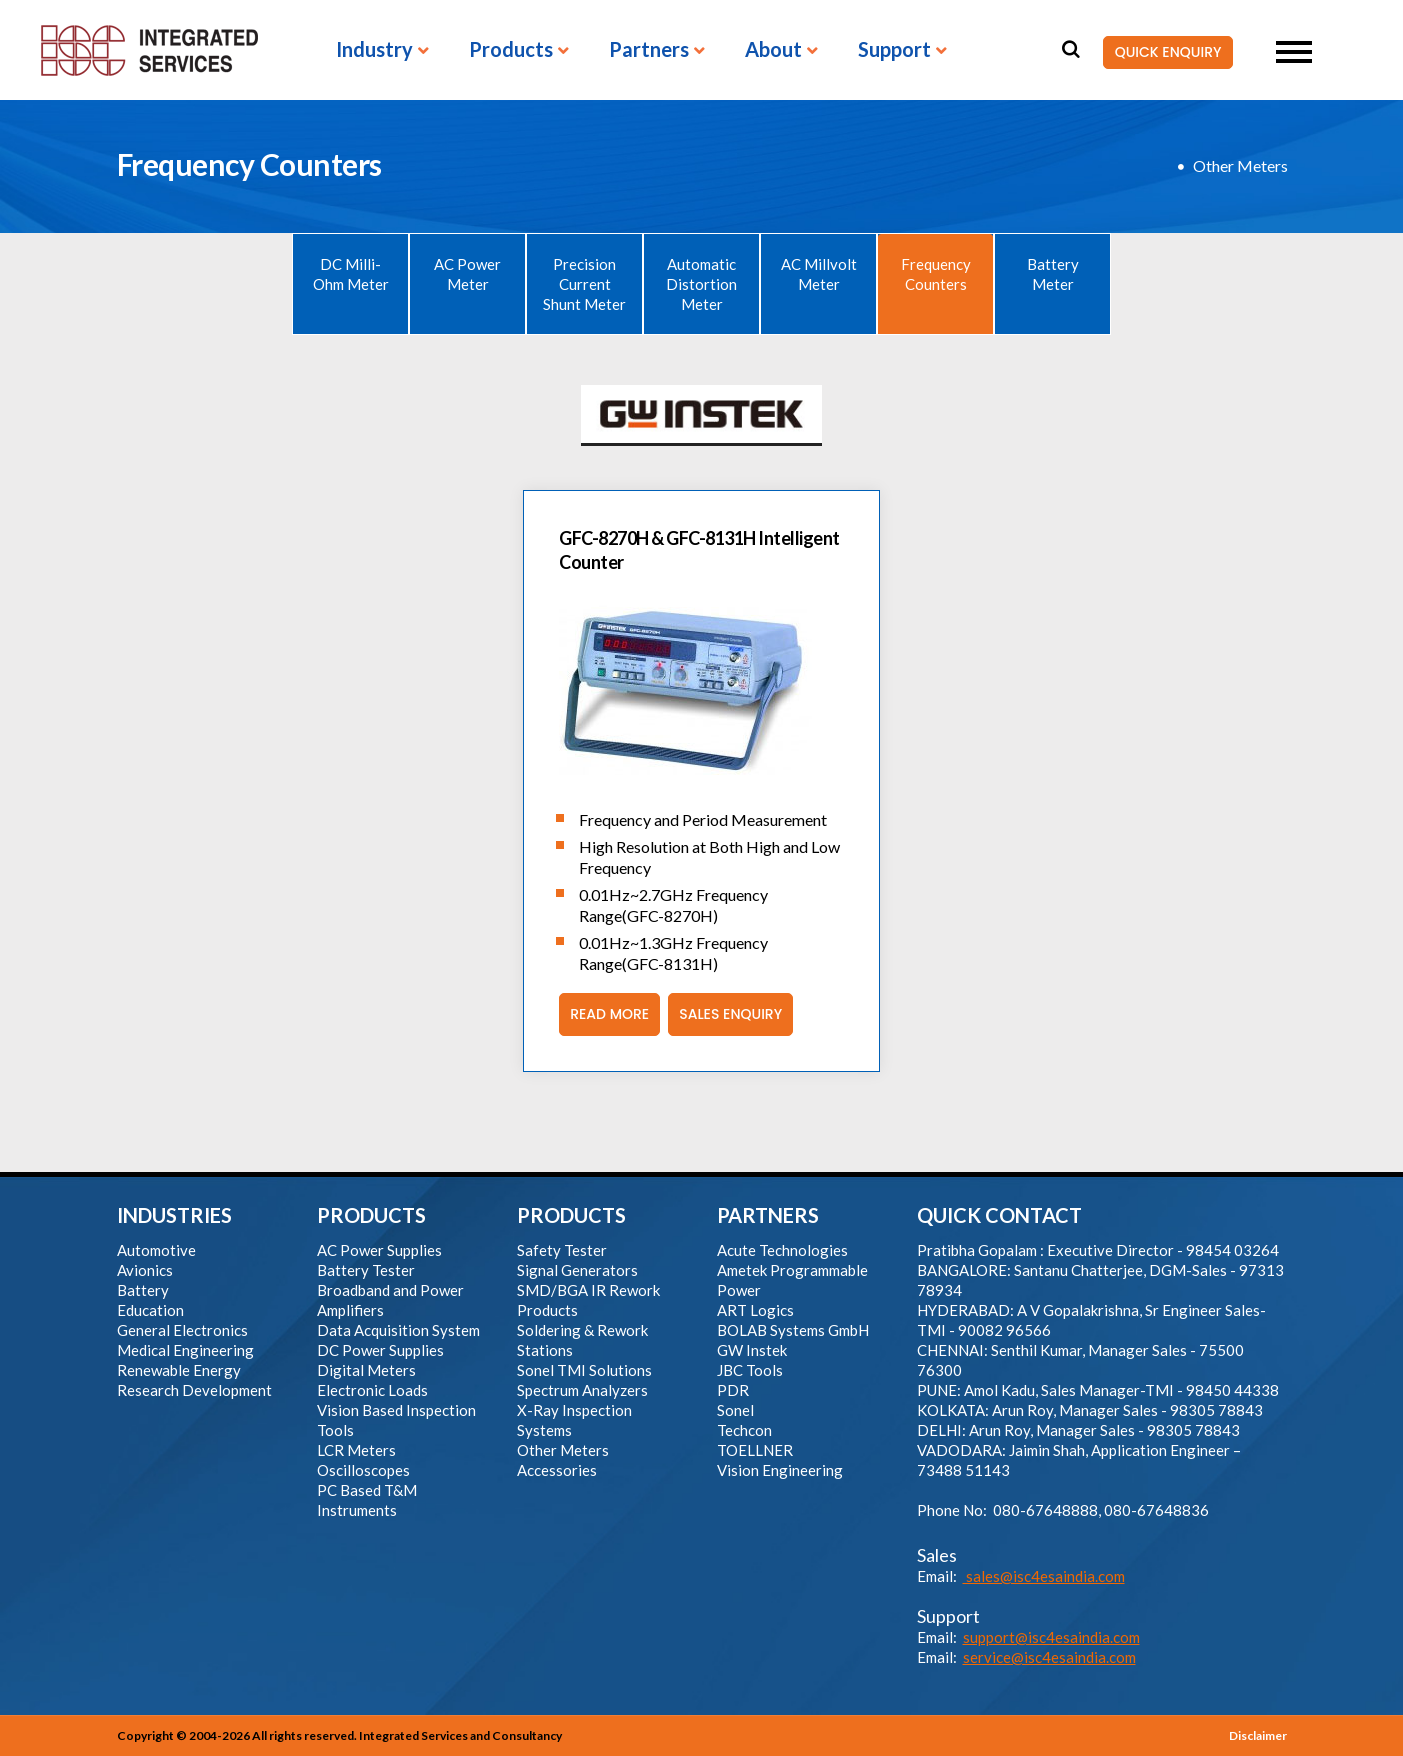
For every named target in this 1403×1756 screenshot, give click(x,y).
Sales (937, 1555)
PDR (733, 1390)
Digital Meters (366, 1370)
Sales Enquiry (725, 1014)
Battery (143, 1290)
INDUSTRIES (174, 1215)
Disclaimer (1258, 1735)
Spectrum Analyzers (582, 1390)
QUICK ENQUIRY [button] (1162, 53)
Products (511, 50)
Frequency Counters (936, 274)
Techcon (744, 1430)
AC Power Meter (467, 274)
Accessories (557, 1470)
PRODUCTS (371, 1215)
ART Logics (755, 1310)
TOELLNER (755, 1450)
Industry (374, 50)
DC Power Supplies (380, 1350)
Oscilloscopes (363, 1470)
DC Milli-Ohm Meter (351, 274)
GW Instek (752, 1350)
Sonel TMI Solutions (584, 1370)
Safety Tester (562, 1250)
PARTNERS (768, 1215)
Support (894, 50)
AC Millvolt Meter (819, 274)
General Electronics (182, 1330)
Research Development (194, 1390)
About (773, 50)
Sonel (735, 1410)
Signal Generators (577, 1270)
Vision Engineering (780, 1470)
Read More (604, 1014)
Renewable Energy (179, 1370)
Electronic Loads (372, 1390)
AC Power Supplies (379, 1250)
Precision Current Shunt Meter (584, 284)
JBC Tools (750, 1370)
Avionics (145, 1270)
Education (150, 1310)
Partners (649, 50)
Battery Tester (366, 1270)
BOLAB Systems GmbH (793, 1330)
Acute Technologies (782, 1250)
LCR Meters (356, 1450)
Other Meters (1240, 165)
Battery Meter (1053, 274)
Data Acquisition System (398, 1330)
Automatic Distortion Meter (701, 284)
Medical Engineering (185, 1350)
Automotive (156, 1250)
